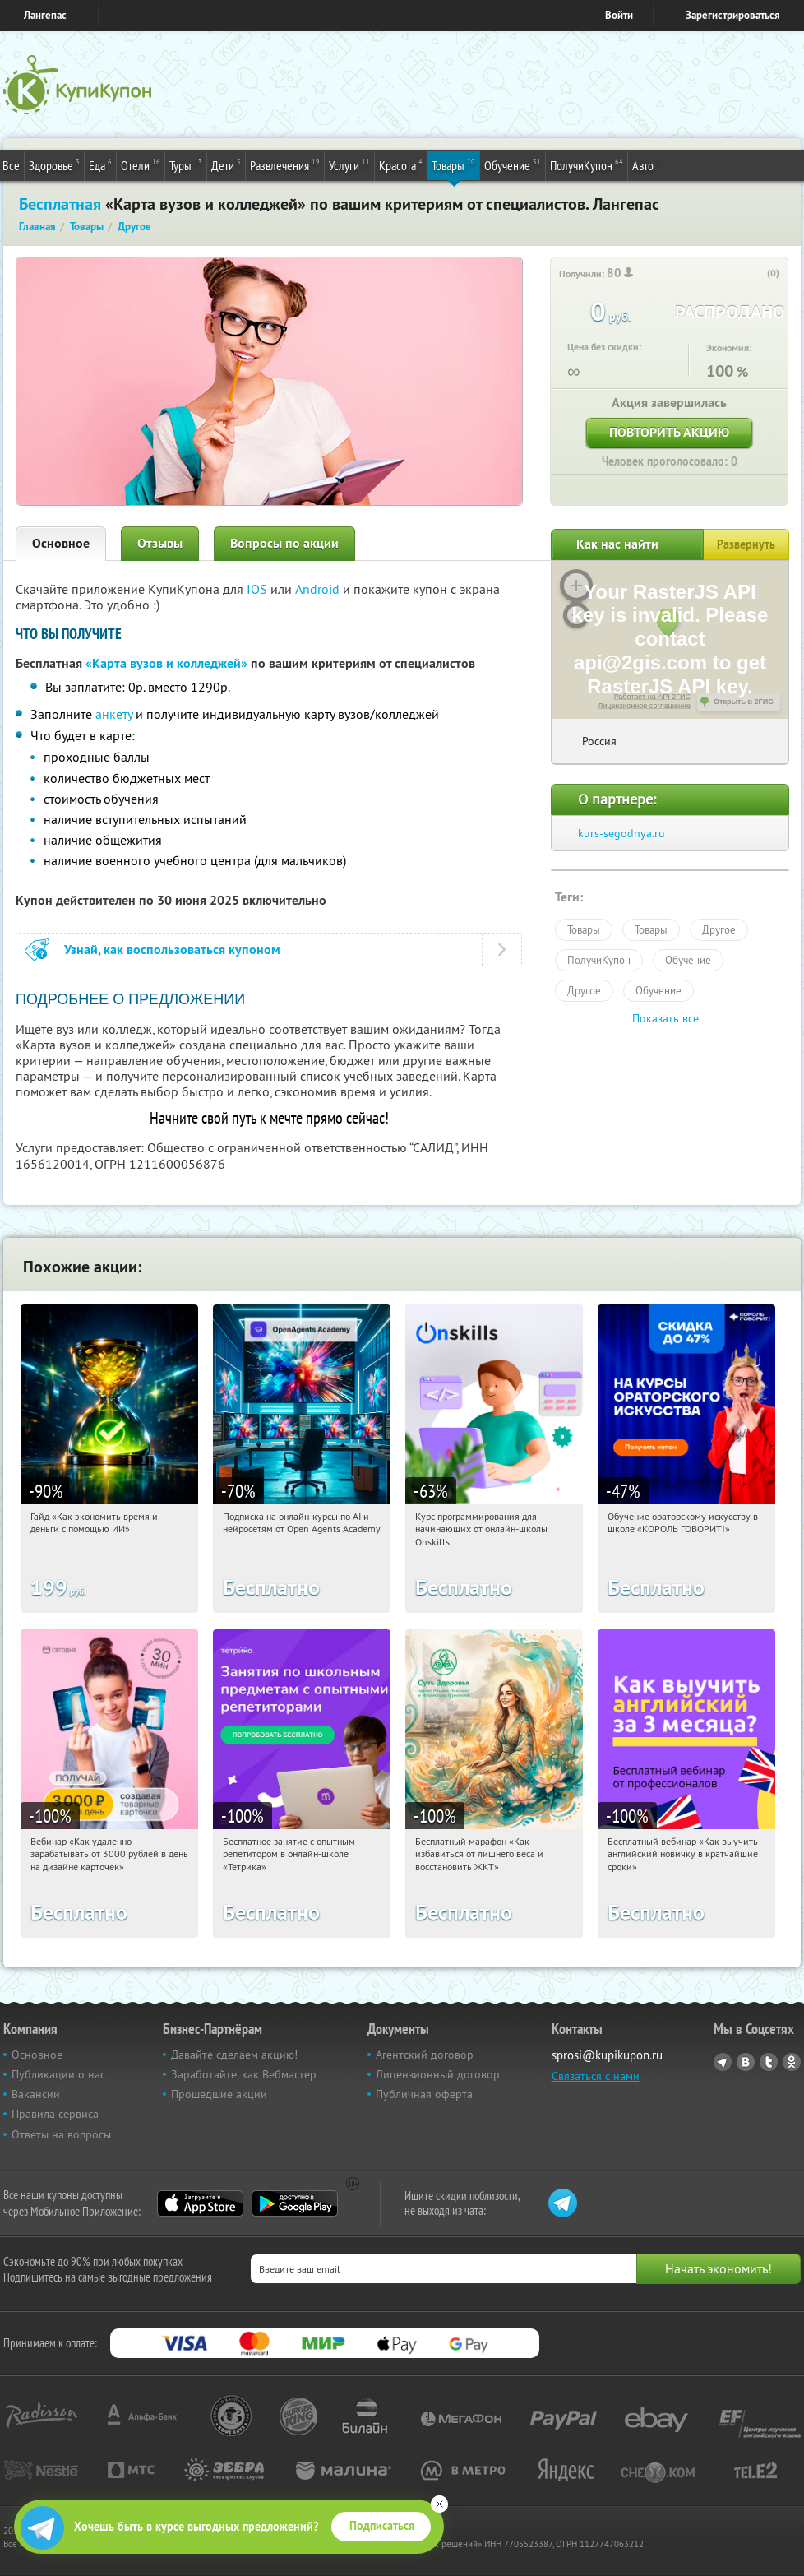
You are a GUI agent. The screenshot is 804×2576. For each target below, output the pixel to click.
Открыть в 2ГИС (744, 701)
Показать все (665, 1018)
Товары (453, 164)
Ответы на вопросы (61, 2134)
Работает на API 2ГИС (652, 697)
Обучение (512, 164)
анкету (113, 714)
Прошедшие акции (219, 2094)
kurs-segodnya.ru (621, 833)
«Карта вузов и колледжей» (166, 663)
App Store (200, 2203)
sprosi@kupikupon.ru (607, 2055)
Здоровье (54, 164)
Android (319, 589)
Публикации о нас (58, 2074)
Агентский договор (425, 2054)
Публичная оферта (424, 2094)
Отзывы (160, 543)
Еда (100, 164)
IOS (258, 589)
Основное (61, 543)
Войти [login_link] (619, 15)
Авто (646, 164)
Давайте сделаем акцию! (234, 2054)
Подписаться (381, 2525)
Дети (226, 164)
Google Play (295, 2203)
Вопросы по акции (284, 543)
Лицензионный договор (438, 2074)
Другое (719, 929)
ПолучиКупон (586, 164)
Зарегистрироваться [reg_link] (733, 15)
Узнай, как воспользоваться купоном (172, 949)
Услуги (349, 164)
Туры (185, 164)
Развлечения (285, 164)
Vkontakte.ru (746, 2062)
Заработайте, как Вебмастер (244, 2074)
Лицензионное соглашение (644, 706)
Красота (401, 164)
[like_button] (756, 274)
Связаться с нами (596, 2076)
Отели (140, 164)
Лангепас (45, 15)
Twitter (769, 2062)
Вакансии (36, 2094)
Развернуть (746, 544)
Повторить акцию (669, 432)
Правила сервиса (55, 2113)
